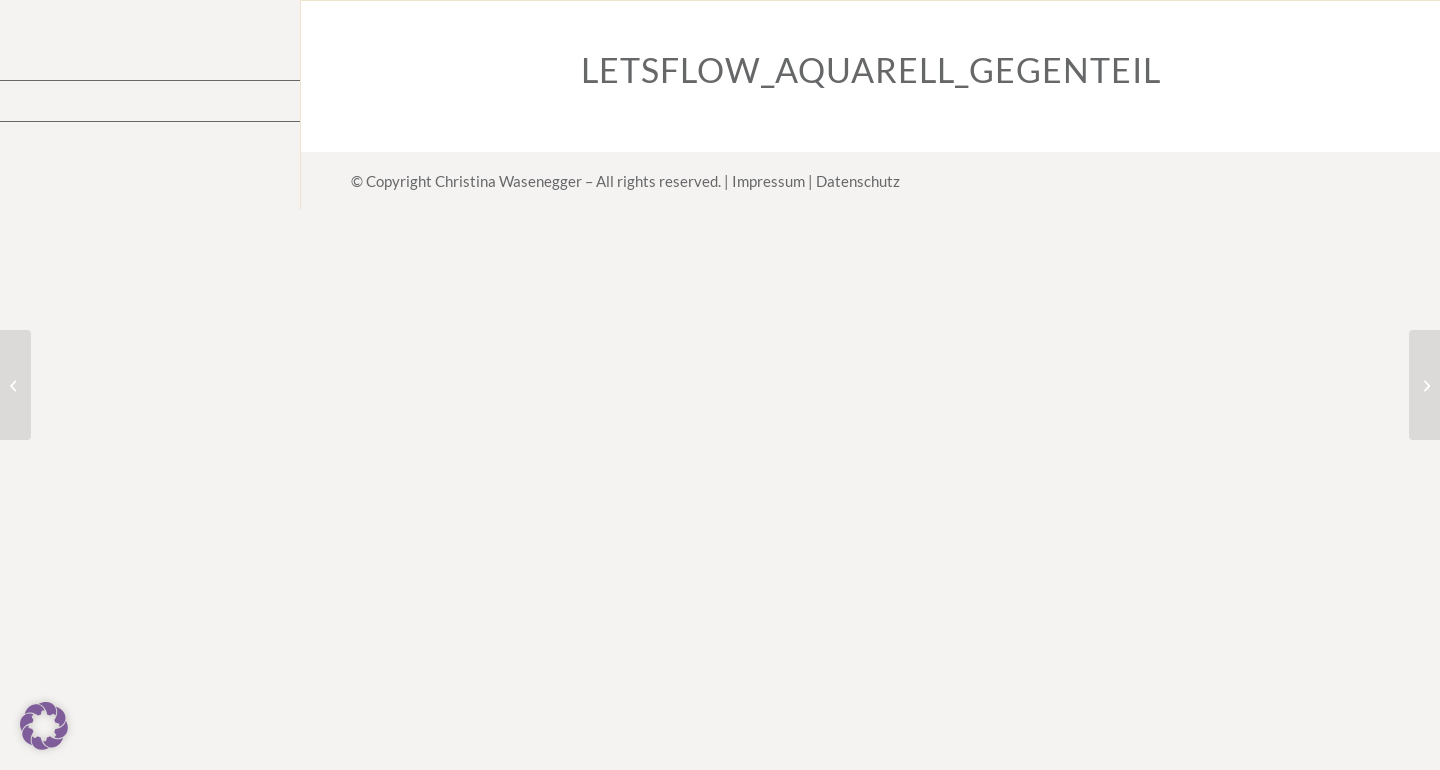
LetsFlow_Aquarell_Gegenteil (871, 69)
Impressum (768, 181)
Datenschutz (858, 181)
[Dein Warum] (15, 385)
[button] (44, 726)
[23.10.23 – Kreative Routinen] (1424, 385)
